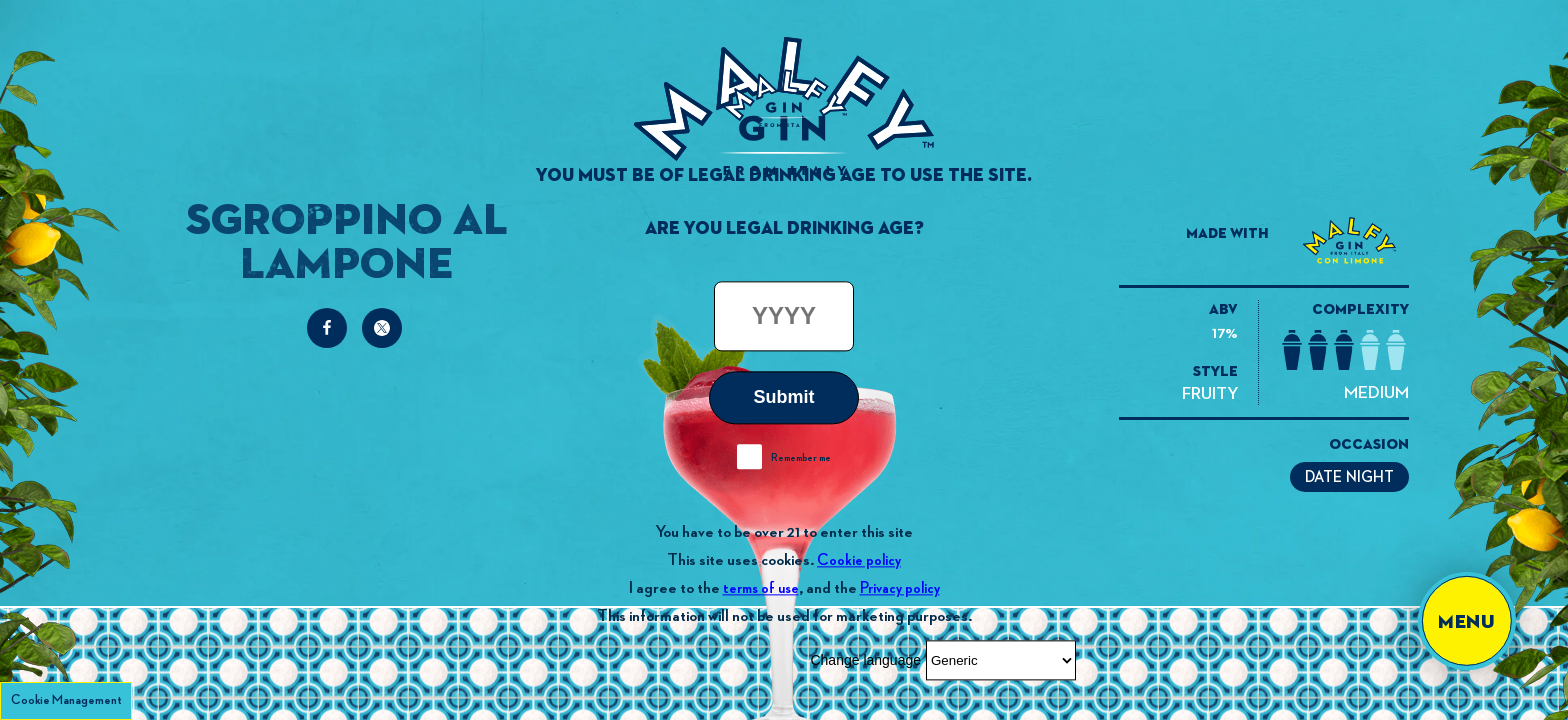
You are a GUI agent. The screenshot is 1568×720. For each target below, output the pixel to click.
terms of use (761, 588)
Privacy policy (900, 588)
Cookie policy (859, 560)
